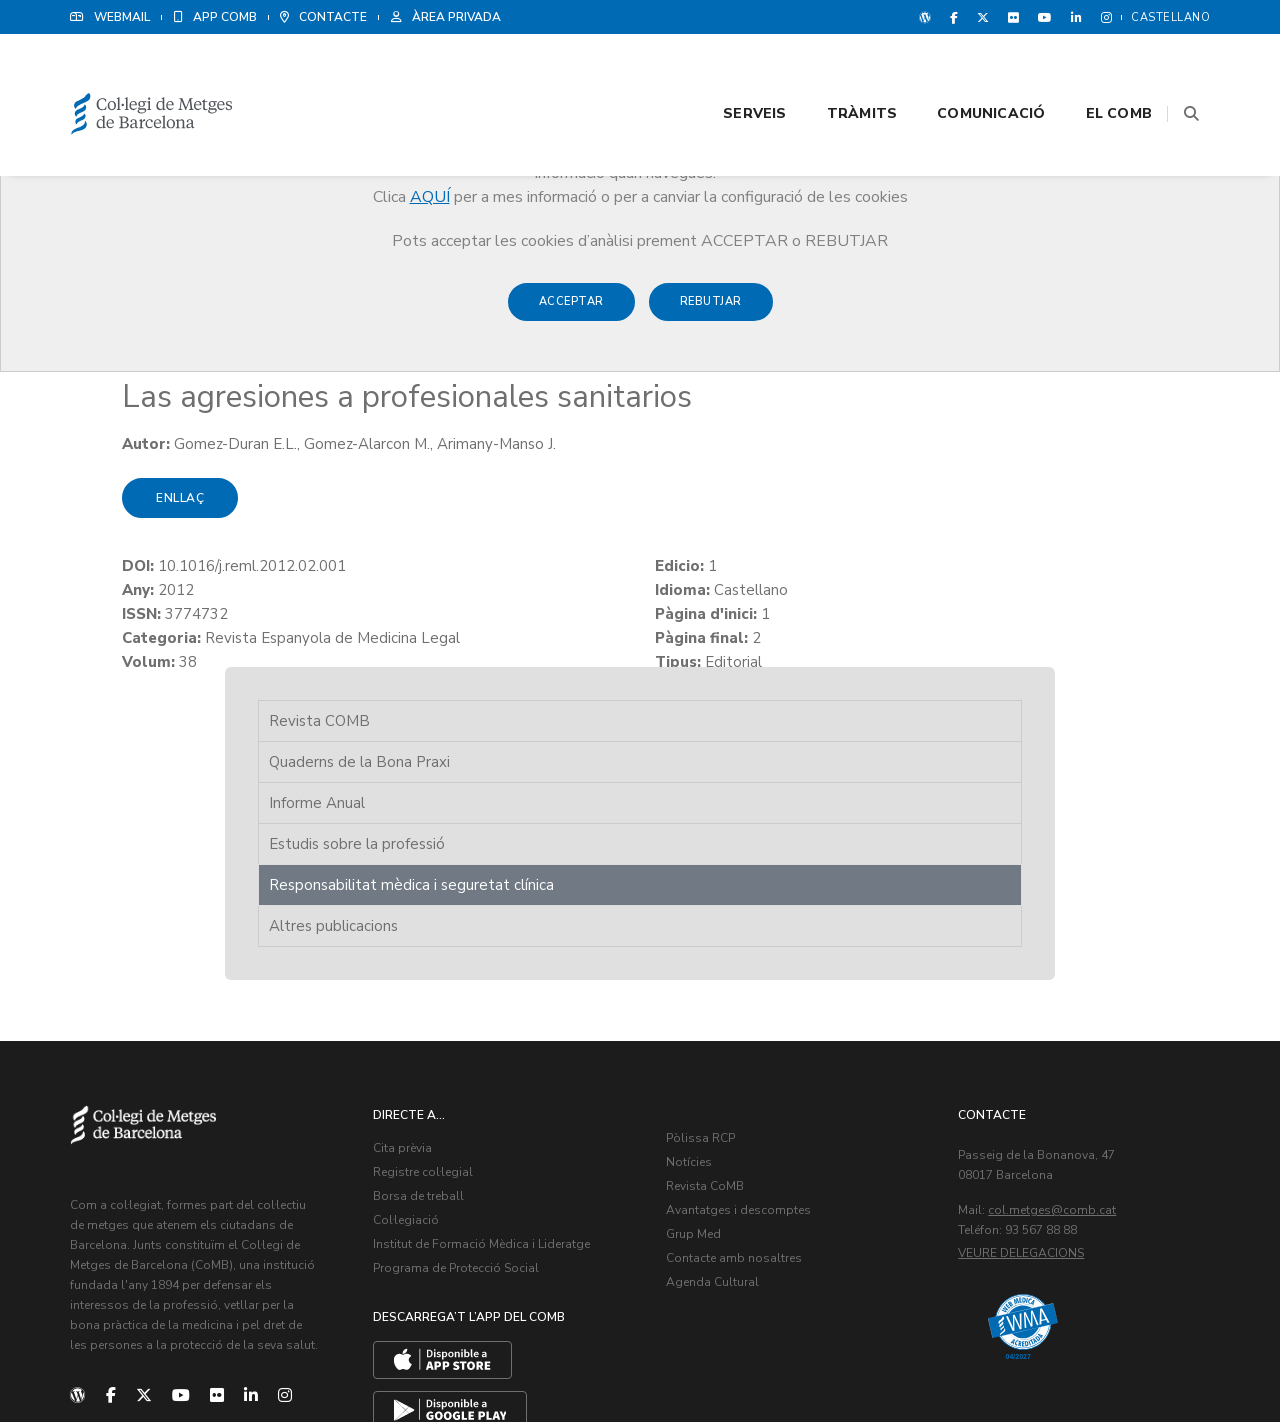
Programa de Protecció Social (476, 1036)
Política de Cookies (1150, 1362)
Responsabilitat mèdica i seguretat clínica (1039, 435)
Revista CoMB (724, 954)
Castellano (1170, 17)
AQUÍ (430, 197)
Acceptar (571, 311)
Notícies (708, 930)
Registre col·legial (443, 940)
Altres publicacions (1019, 488)
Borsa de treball (438, 964)
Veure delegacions (1041, 1021)
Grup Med (712, 1002)
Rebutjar (711, 311)
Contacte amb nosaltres (753, 1026)
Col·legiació (426, 988)
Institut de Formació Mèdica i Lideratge (501, 1012)
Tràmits (837, 71)
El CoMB (1094, 71)
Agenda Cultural (731, 1050)
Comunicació (966, 71)
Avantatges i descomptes (757, 978)
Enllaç (128, 524)
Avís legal (1052, 1362)
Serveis (729, 71)
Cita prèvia (422, 916)
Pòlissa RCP (719, 906)
